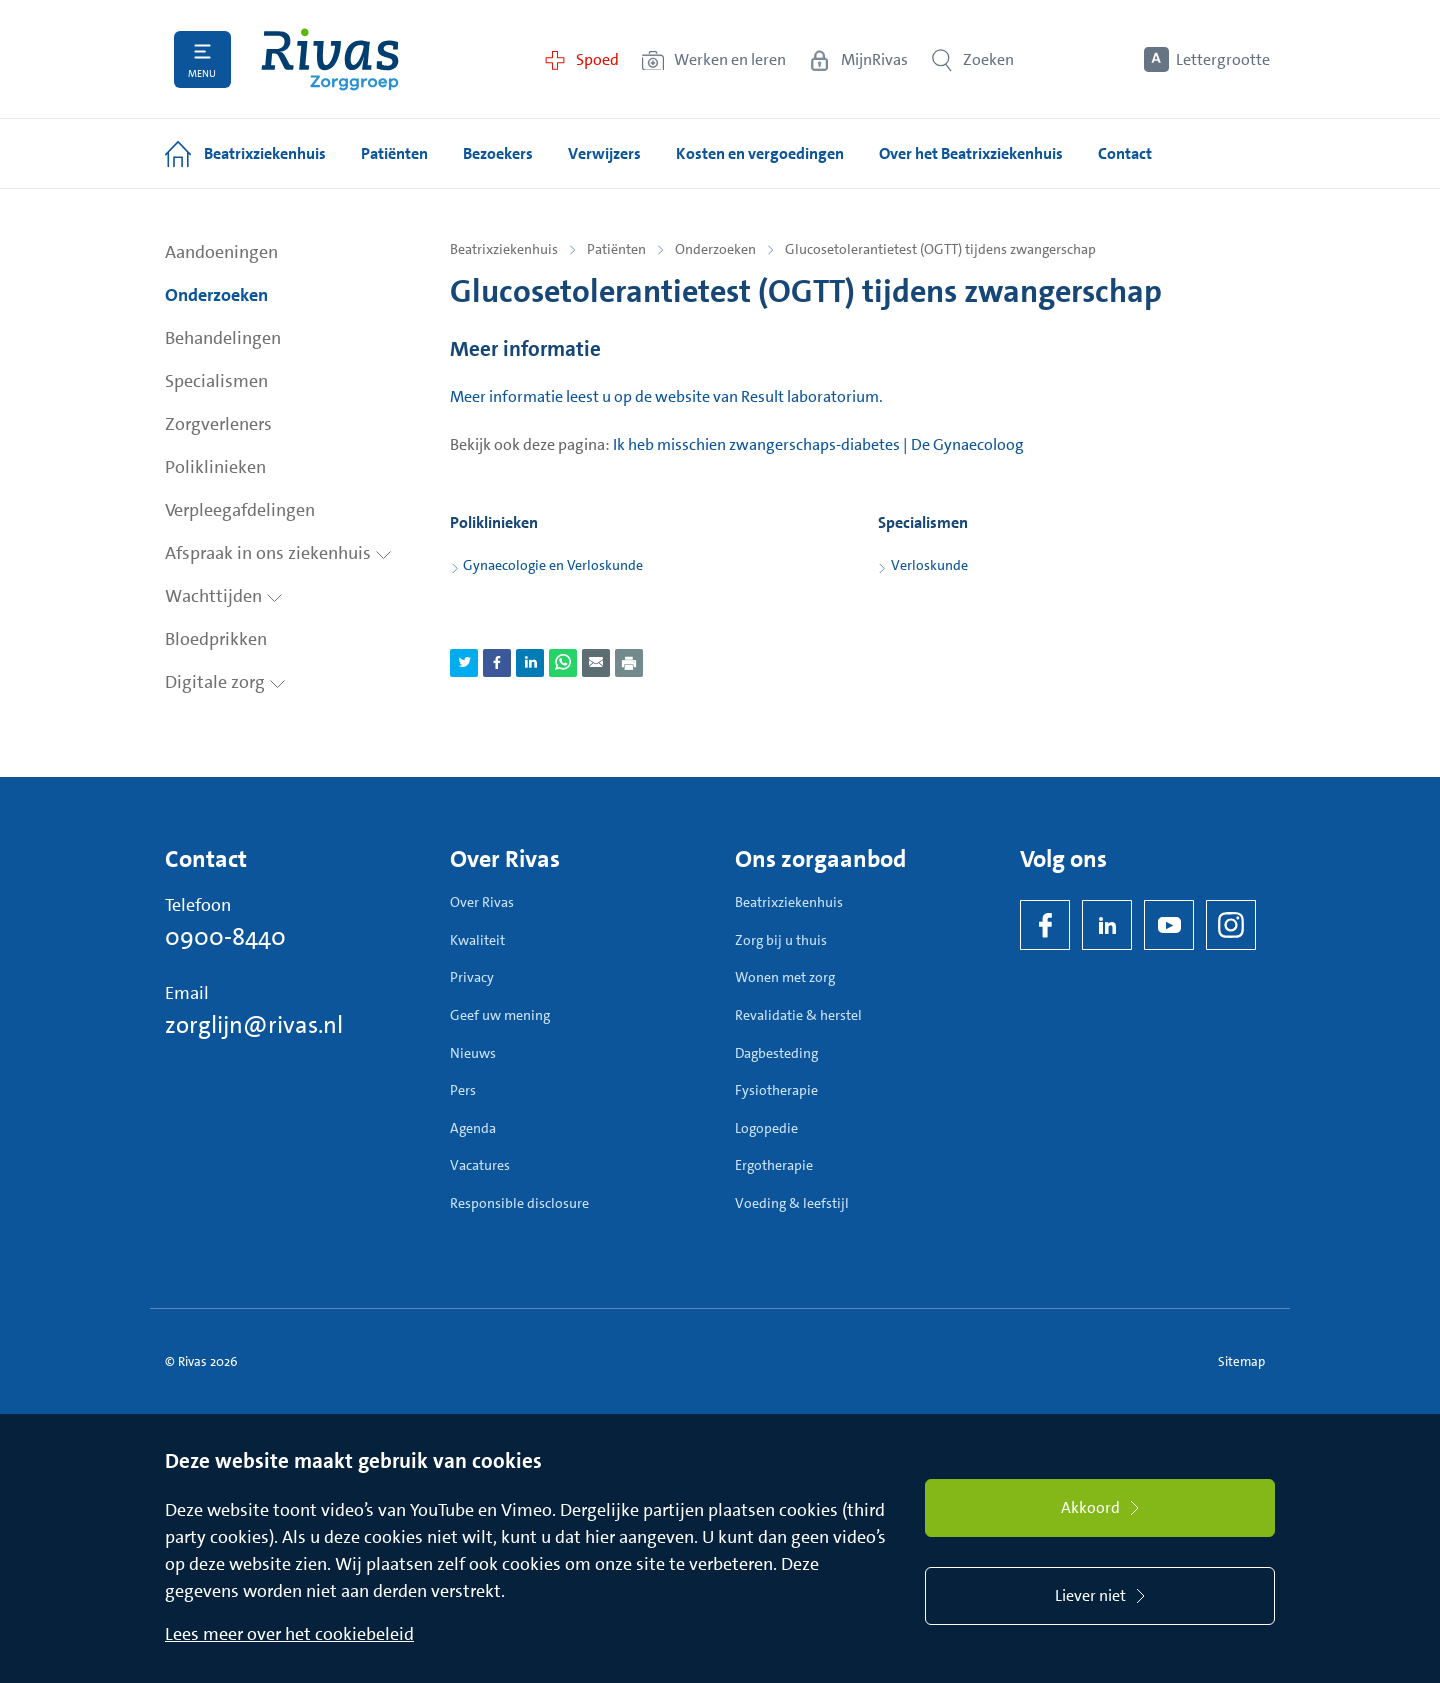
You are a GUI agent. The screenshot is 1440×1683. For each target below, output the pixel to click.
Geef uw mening (500, 1015)
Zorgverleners (218, 424)
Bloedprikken (216, 639)
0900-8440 (225, 937)
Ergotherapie (774, 1165)
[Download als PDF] (629, 663)
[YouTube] (1169, 925)
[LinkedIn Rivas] (1107, 925)
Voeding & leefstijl (792, 1203)
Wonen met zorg (785, 977)
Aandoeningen (221, 252)
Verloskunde (929, 565)
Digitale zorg (225, 682)
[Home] (330, 59)
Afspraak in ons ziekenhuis (278, 553)
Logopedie (766, 1128)
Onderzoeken (216, 295)
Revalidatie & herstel (798, 1015)
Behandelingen (223, 338)
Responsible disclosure (519, 1203)
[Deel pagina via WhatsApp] (563, 663)
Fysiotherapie (776, 1090)
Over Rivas (482, 902)
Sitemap (1241, 1361)
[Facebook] (1045, 925)
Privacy (472, 977)
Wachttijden (224, 596)
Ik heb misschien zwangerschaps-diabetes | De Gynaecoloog (818, 444)
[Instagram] (1231, 925)
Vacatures (480, 1165)
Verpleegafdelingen (240, 510)
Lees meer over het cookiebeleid (289, 1634)
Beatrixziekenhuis (504, 249)
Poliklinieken (215, 467)
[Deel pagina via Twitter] (464, 663)
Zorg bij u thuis (781, 940)
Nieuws (473, 1053)
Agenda (473, 1128)
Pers (463, 1090)
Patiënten (616, 249)
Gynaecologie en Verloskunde (553, 565)
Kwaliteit (477, 940)
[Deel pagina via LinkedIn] (530, 663)
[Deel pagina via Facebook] (497, 663)
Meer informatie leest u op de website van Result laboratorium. (666, 396)
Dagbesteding (776, 1053)
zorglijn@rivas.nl (254, 1025)
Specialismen (216, 381)
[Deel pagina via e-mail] (596, 663)
